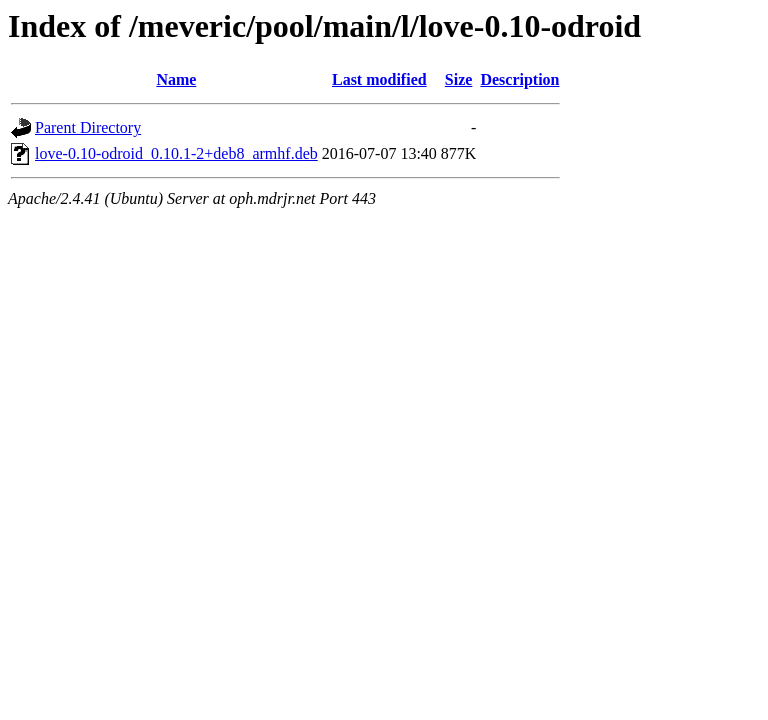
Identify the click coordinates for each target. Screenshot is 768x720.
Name (176, 79)
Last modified (379, 79)
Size (459, 79)
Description (519, 79)
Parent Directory (88, 127)
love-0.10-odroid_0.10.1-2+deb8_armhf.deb (176, 153)
